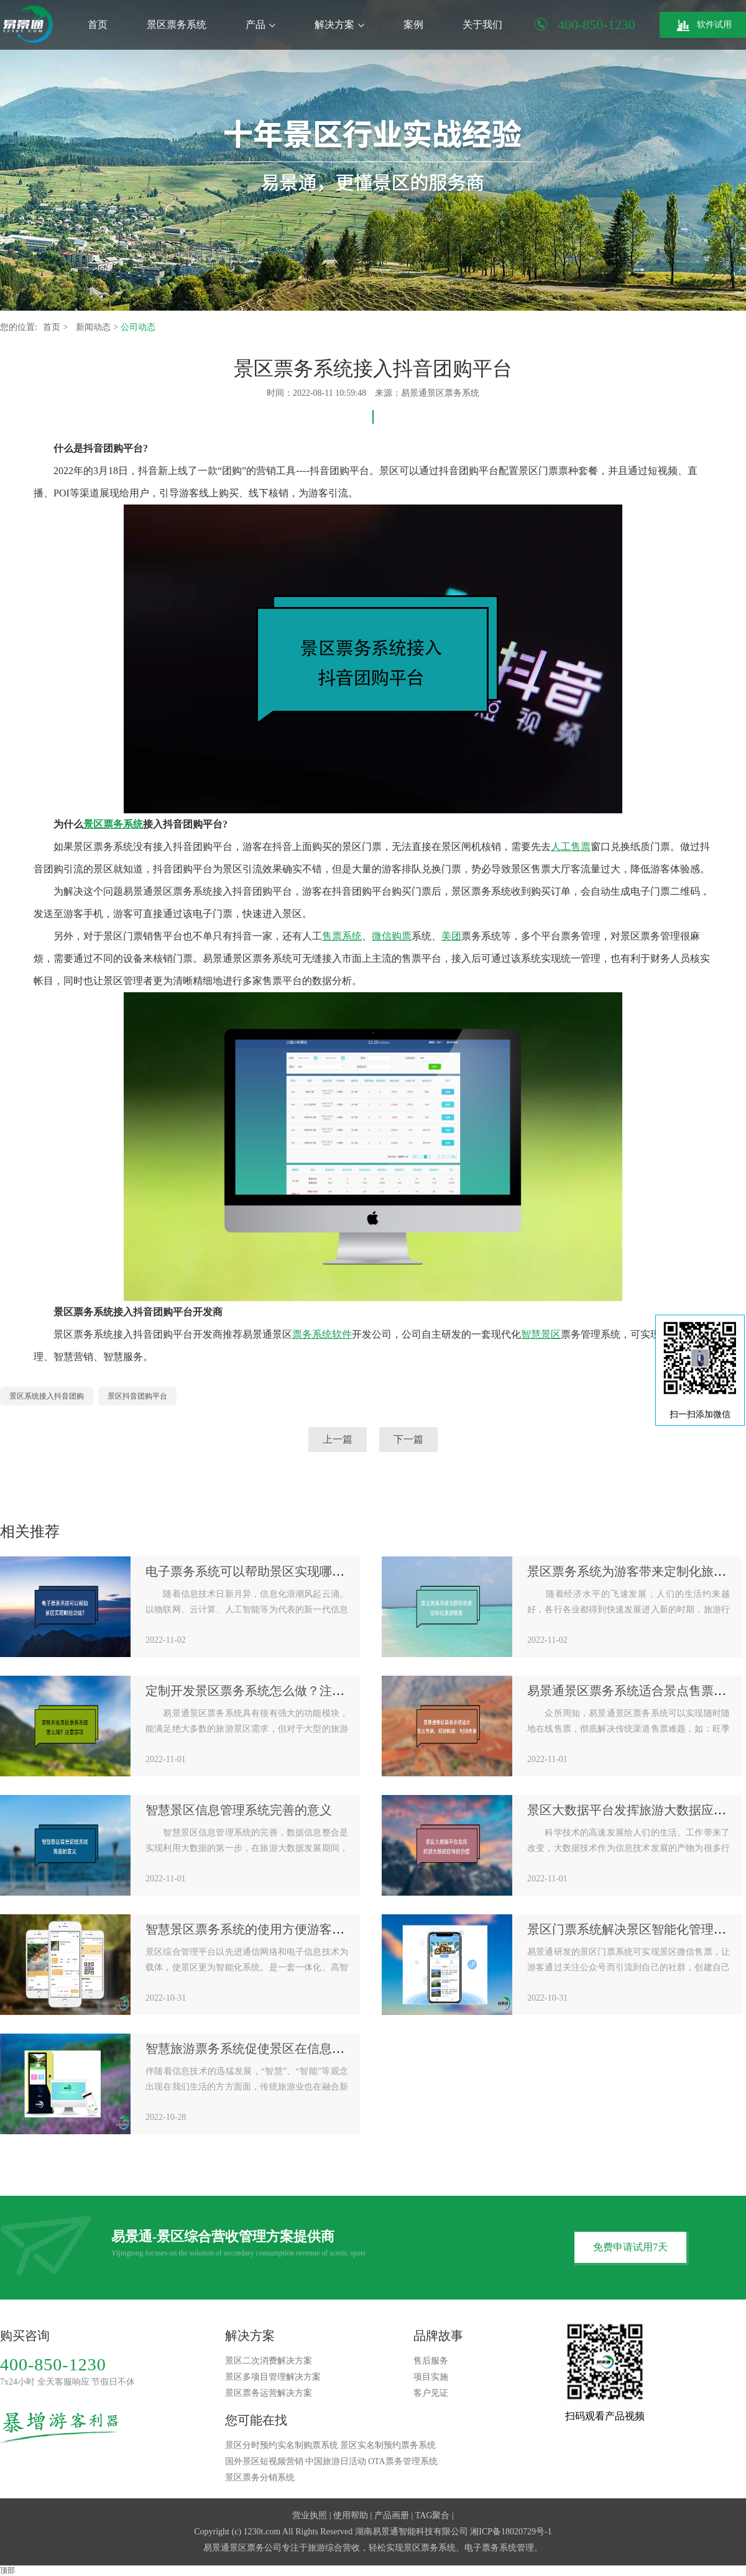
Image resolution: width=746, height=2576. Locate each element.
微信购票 (392, 936)
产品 (260, 24)
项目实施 (430, 2377)
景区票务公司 (255, 2547)
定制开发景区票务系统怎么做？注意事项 (257, 1690)
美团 (451, 936)
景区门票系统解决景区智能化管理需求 (633, 1929)
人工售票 (571, 846)
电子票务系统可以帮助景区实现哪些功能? (260, 1571)
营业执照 (309, 2515)
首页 (98, 24)
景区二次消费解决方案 (268, 2360)
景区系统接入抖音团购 (46, 1396)
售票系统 (342, 936)
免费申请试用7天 (630, 2247)
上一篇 (337, 1439)
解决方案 (339, 24)
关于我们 (482, 24)
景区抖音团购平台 (137, 1396)
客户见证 (430, 2393)
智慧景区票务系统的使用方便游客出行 (251, 1929)
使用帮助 (350, 2515)
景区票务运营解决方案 (268, 2393)
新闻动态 (94, 327)
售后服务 (430, 2360)
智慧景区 (541, 1334)
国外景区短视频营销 (264, 2461)
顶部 (7, 2570)
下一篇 (408, 1439)
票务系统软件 (322, 1334)
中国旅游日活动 (335, 2461)
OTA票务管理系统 (403, 2461)
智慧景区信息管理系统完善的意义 (238, 1810)
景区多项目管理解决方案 (273, 2377)
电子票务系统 (490, 2547)
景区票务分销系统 (260, 2477)
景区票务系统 (176, 24)
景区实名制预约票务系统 (388, 2445)
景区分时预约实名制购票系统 (281, 2445)
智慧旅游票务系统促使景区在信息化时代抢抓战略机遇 (294, 2048)
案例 (413, 24)
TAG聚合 (432, 2515)
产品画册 (391, 2515)
